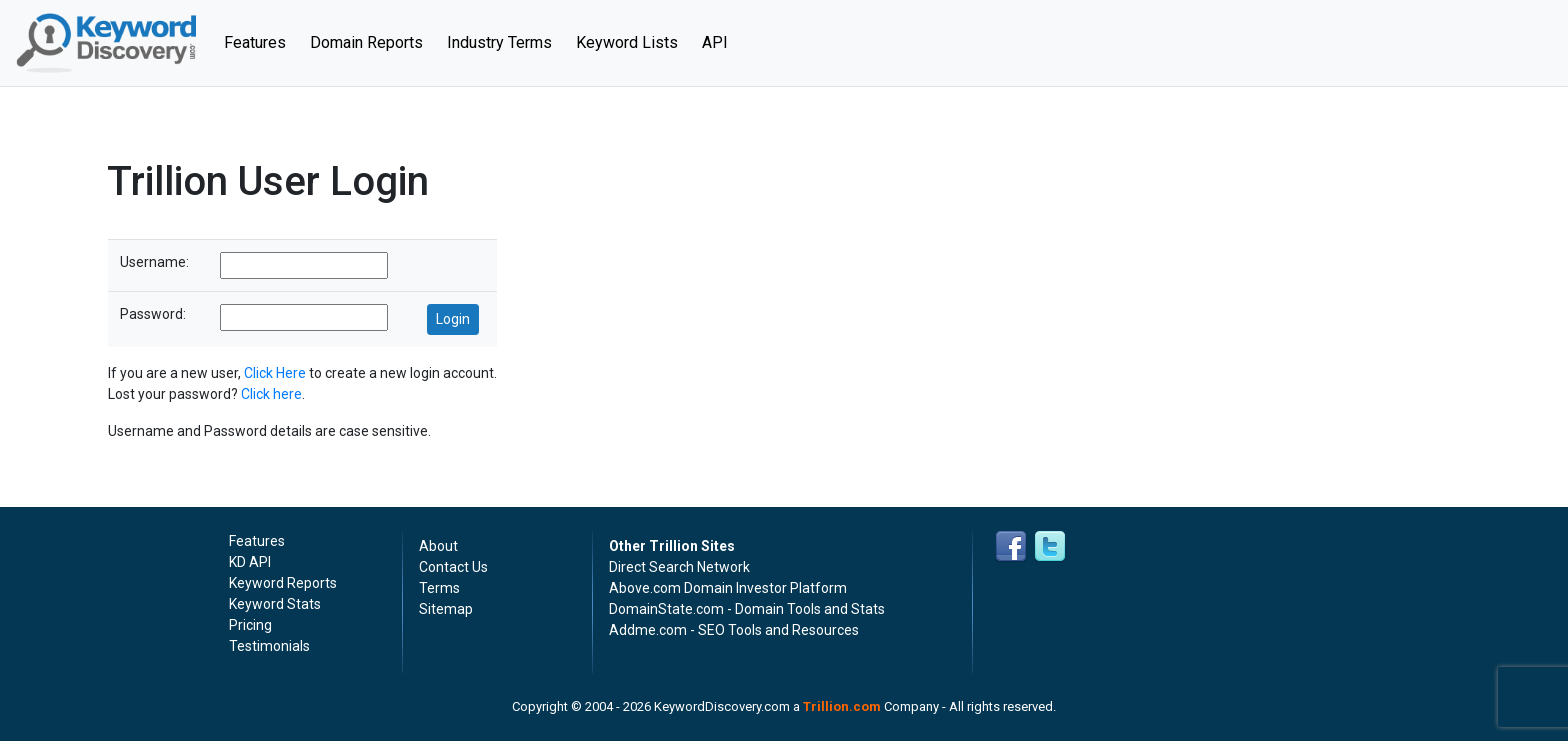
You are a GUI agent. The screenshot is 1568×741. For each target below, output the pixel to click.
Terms (439, 588)
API (715, 42)
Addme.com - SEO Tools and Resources (734, 630)
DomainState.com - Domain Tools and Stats (747, 609)
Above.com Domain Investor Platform (728, 588)
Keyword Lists (627, 42)
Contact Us (453, 567)
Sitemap (446, 609)
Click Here (275, 373)
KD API (250, 562)
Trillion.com (842, 706)
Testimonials (269, 646)
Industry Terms (499, 42)
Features (261, 41)
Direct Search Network (679, 567)
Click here (271, 394)
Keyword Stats (275, 604)
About (438, 546)
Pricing (250, 625)
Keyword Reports (283, 583)
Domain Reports (366, 42)
